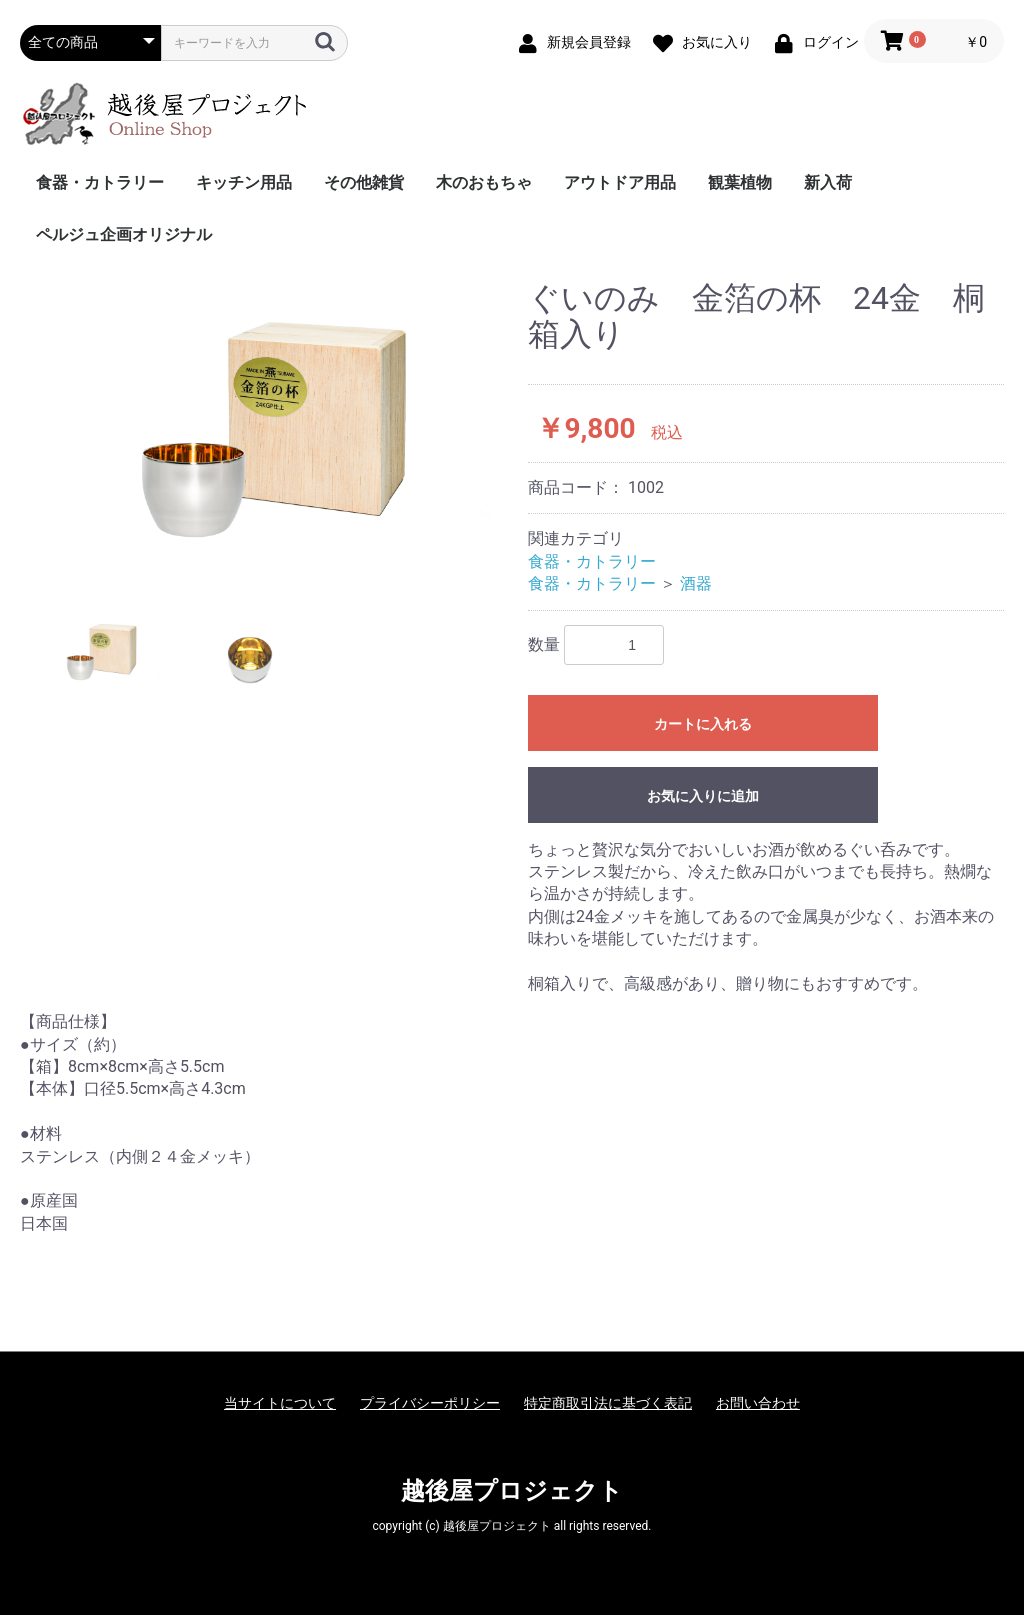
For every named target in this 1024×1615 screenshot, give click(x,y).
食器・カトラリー (100, 182)
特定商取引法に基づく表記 (608, 1403)
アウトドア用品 (620, 182)
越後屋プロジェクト (512, 1491)
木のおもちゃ (484, 182)
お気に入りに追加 (703, 796)
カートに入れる (703, 724)
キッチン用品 (244, 182)
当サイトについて (280, 1403)
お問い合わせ (758, 1403)
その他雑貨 (364, 182)
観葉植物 (740, 182)
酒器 (696, 583)
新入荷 (828, 182)
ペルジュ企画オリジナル (124, 234)
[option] (266, 431)
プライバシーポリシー (430, 1403)
